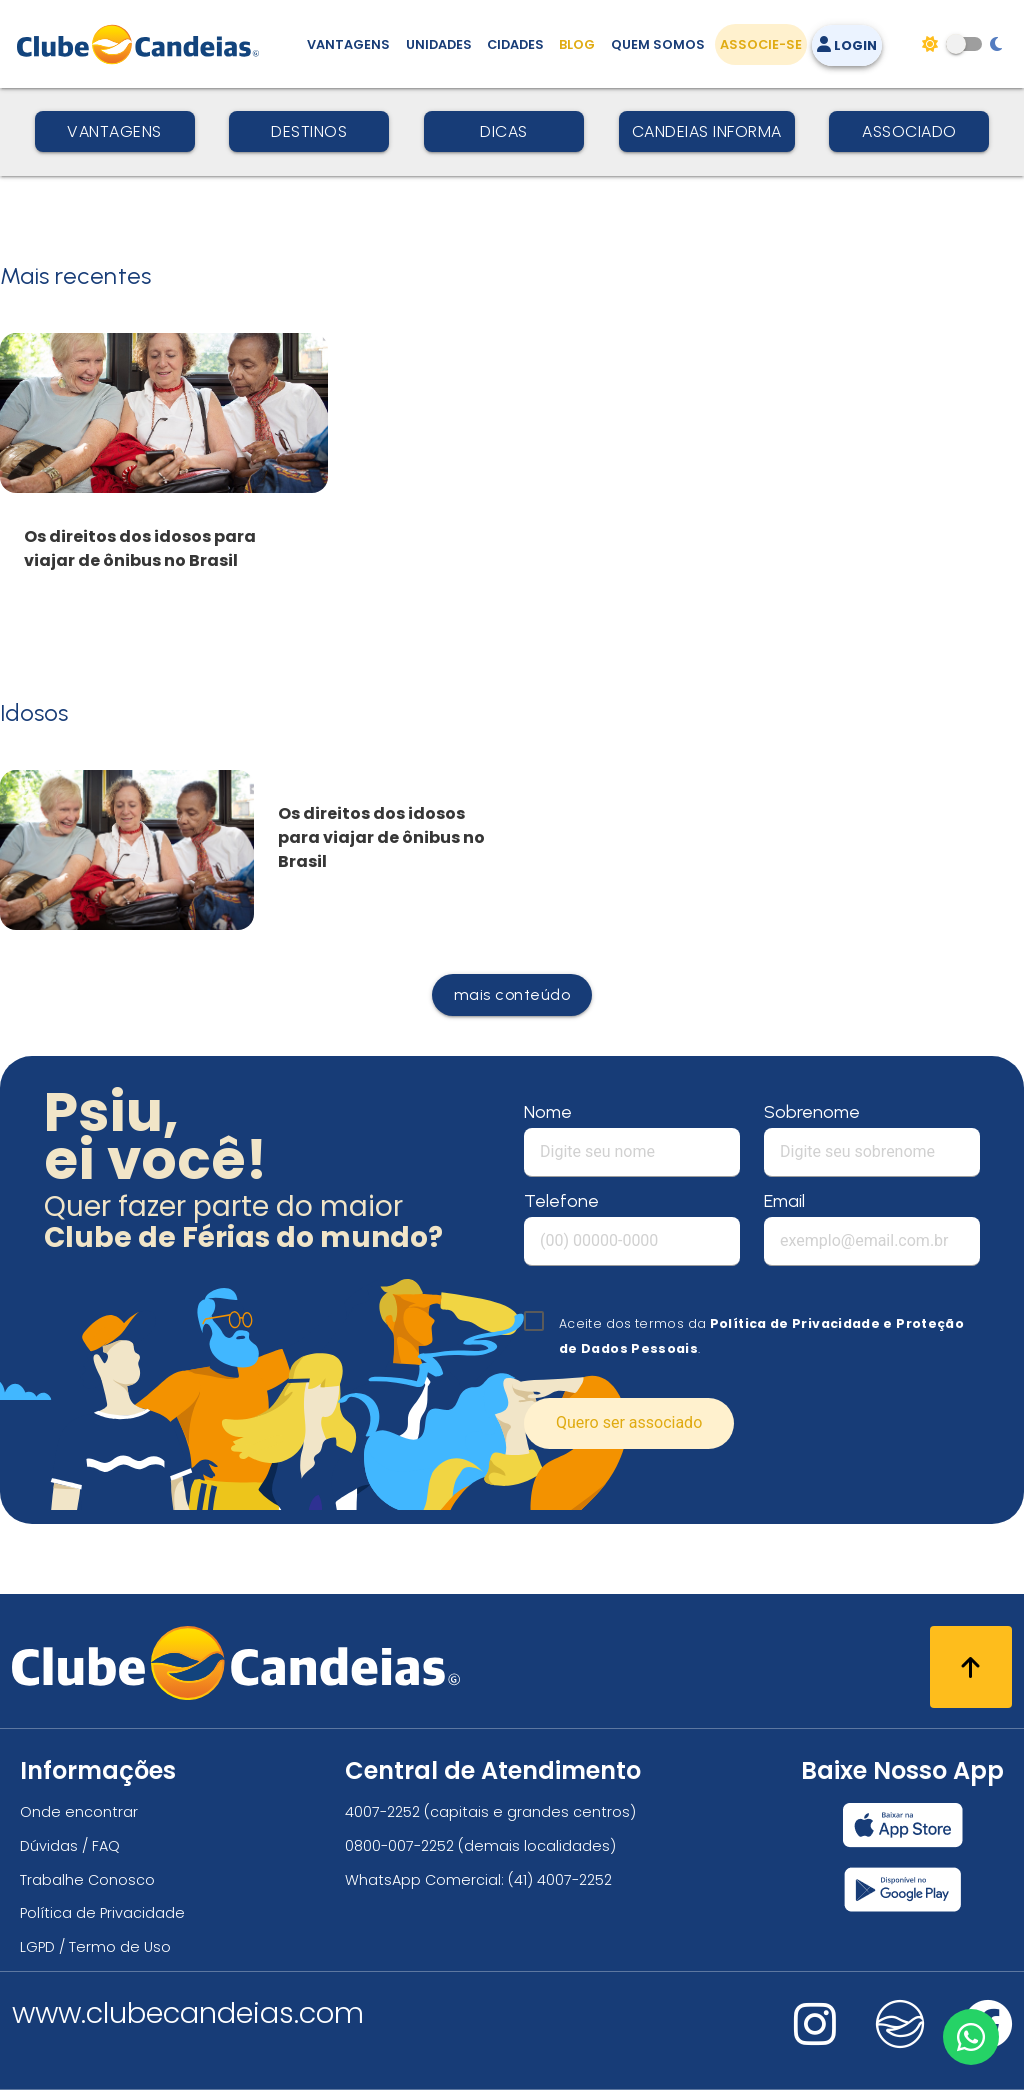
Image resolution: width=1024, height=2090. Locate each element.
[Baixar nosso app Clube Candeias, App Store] (903, 1825)
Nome (548, 1112)
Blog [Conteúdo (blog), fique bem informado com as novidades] (577, 44)
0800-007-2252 (399, 1846)
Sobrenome (812, 1112)
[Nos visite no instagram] (815, 2037)
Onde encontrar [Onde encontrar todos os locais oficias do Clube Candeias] (79, 1812)
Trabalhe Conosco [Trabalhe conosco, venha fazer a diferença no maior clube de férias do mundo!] (87, 1880)
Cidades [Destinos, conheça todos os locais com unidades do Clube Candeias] (515, 44)
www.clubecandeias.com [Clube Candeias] (188, 2013)
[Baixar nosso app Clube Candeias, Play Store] (902, 1889)
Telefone (561, 1201)
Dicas (504, 131)
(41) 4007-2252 (560, 1880)
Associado (909, 131)
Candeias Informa (707, 131)
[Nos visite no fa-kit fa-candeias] (900, 2043)
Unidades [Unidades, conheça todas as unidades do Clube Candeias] (439, 44)
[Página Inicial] (142, 44)
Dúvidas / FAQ (70, 1846)
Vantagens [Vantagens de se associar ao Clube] (348, 44)
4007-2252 (382, 1812)
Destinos (309, 131)
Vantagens (114, 131)
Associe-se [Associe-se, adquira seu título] (761, 44)
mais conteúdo (512, 994)
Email (784, 1201)
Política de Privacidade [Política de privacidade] (102, 1913)
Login (847, 45)
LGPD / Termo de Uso (95, 1947)
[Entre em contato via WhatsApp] (971, 2037)
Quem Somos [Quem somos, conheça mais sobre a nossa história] (658, 44)
